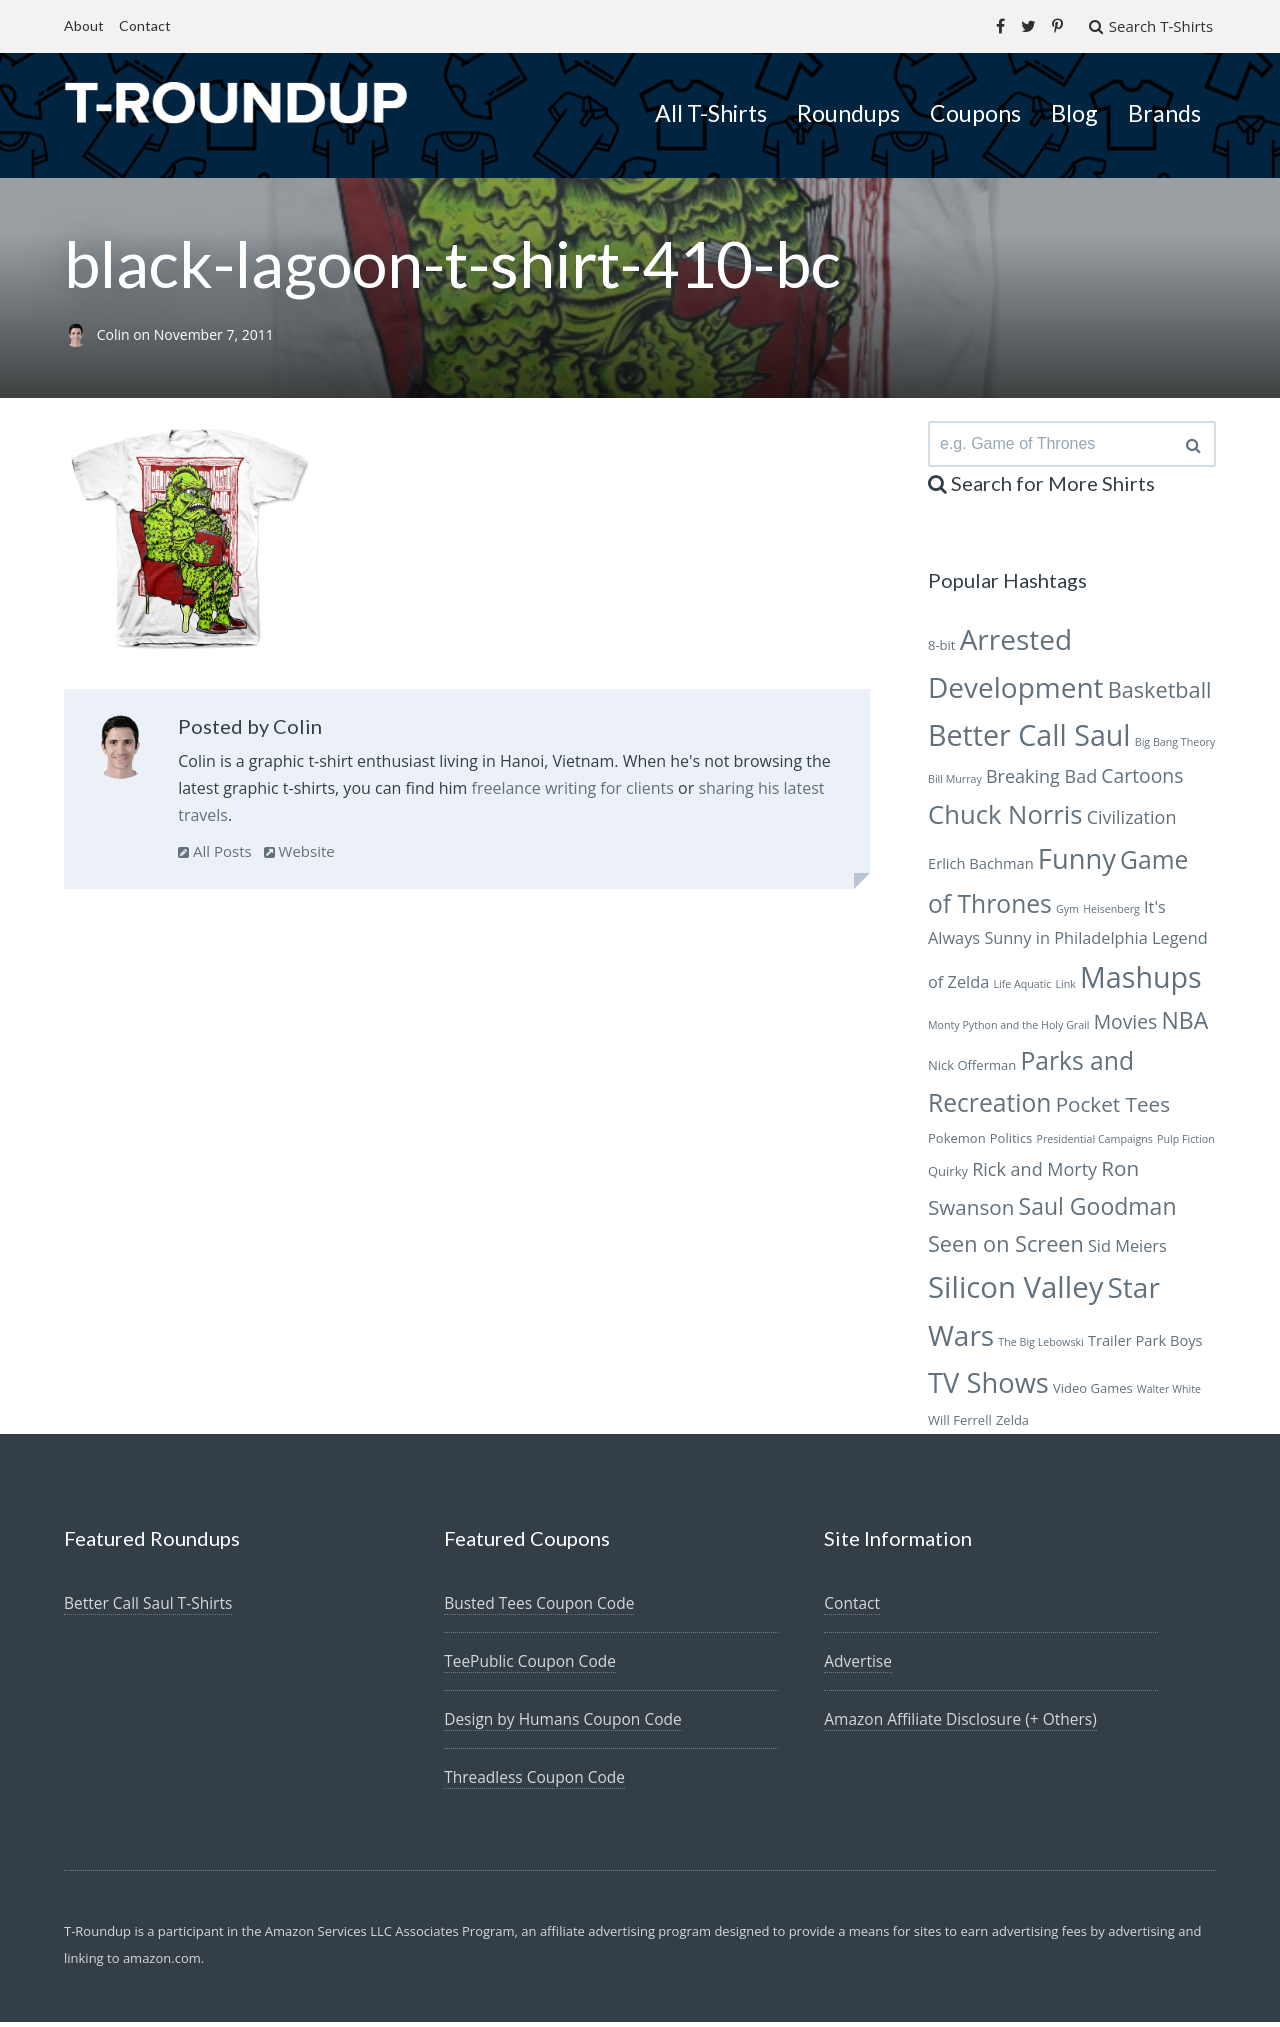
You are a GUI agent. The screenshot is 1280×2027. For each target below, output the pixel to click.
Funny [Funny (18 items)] (1077, 863)
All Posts (215, 850)
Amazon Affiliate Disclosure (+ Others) (964, 1724)
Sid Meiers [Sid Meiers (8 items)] (1127, 1251)
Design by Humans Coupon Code (566, 1724)
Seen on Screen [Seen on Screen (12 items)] (1006, 1248)
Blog (1074, 112)
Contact (145, 25)
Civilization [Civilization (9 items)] (1132, 822)
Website (299, 850)
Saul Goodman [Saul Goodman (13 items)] (1098, 1211)
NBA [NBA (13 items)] (1184, 1025)
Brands (1164, 112)
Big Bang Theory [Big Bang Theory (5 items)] (1175, 747)
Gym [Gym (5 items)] (1067, 914)
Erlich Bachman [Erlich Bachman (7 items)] (981, 868)
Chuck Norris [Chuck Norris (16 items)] (1005, 819)
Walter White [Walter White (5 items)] (1169, 1394)
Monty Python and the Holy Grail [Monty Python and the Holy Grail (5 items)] (1009, 1030)
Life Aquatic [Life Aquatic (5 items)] (1022, 989)
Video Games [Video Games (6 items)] (1093, 1393)
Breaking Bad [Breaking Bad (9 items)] (1041, 781)
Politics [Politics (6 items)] (1011, 1143)
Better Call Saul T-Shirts (151, 1608)
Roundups (848, 112)
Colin (115, 333)
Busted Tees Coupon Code (542, 1608)
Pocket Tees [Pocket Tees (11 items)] (1113, 1109)
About (84, 25)
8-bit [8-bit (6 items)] (942, 650)
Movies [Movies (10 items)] (1126, 1026)
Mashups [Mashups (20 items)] (1141, 981)
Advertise (859, 1666)
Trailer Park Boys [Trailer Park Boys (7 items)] (1145, 1345)
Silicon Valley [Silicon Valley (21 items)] (1015, 1292)
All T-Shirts (711, 112)
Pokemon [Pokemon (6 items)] (957, 1143)
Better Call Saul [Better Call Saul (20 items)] (1029, 739)
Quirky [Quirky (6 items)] (948, 1176)
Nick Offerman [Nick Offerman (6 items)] (972, 1070)
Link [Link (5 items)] (1065, 989)
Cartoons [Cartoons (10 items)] (1142, 780)
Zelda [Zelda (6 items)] (1012, 1425)
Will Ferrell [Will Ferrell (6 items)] (960, 1425)
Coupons (975, 112)
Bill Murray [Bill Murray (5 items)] (955, 784)
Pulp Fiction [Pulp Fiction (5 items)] (1186, 1144)
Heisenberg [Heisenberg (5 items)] (1111, 914)
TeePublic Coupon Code (532, 1666)
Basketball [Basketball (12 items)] (1160, 694)
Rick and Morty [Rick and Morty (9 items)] (1034, 1174)
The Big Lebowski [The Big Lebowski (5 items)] (1040, 1347)
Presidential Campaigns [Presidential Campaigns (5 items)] (1094, 1144)
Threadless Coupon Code (537, 1782)
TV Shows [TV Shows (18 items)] (988, 1387)
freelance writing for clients (573, 787)
